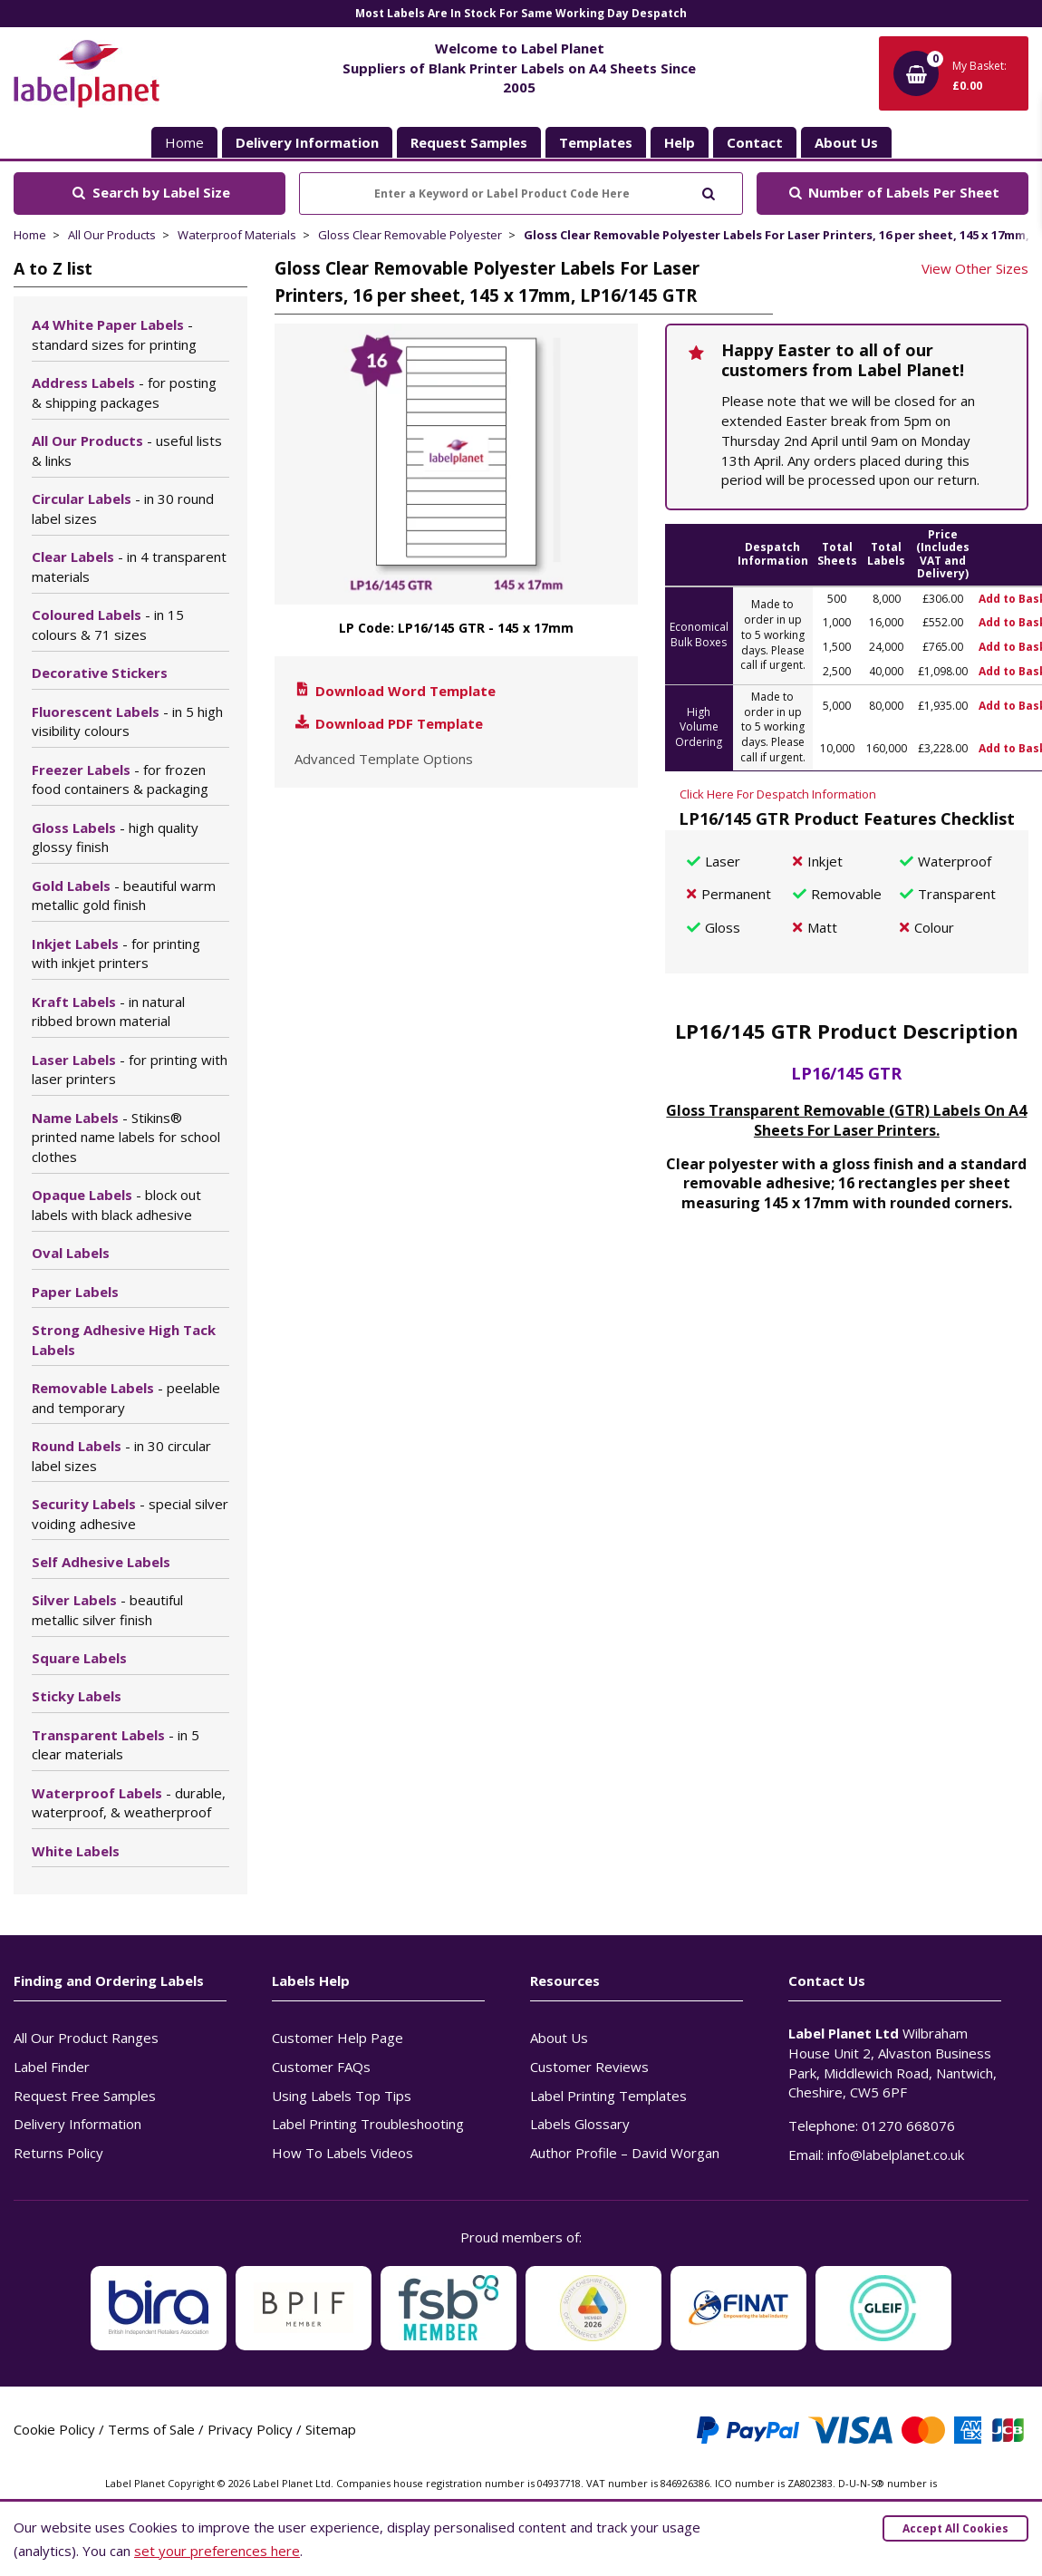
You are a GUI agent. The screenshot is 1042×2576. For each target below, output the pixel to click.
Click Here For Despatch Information (778, 794)
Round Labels (121, 1456)
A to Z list (53, 268)
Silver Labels (107, 1610)
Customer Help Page (337, 2038)
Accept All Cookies (955, 2528)
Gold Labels (124, 895)
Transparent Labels (115, 1745)
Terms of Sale (151, 2429)
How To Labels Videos (342, 2153)
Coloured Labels (108, 624)
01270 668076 (908, 2125)
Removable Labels (126, 1398)
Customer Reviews (589, 2067)
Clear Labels (129, 566)
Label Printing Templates (608, 2096)
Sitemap (330, 2429)
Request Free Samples (85, 2096)
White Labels (76, 1851)
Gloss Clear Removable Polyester (410, 235)
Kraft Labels (108, 1012)
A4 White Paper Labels (114, 334)
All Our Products (112, 235)
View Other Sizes (974, 268)
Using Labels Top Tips (341, 2096)
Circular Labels (123, 508)
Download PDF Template (388, 723)
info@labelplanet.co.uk (895, 2154)
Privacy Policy (250, 2429)
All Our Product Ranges (86, 2038)
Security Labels (130, 1514)
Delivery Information (77, 2124)
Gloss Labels (115, 837)
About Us (559, 2038)
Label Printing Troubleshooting (368, 2124)
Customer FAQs (321, 2067)
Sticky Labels (76, 1696)
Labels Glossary (580, 2124)
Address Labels (124, 392)
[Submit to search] (708, 191)
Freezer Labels (120, 779)
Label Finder (52, 2067)
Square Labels (79, 1658)
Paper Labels (75, 1292)
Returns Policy (58, 2153)
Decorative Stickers (100, 672)
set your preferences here (217, 2551)
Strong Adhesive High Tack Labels (124, 1340)
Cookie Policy (54, 2429)
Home (184, 142)
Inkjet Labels (116, 954)
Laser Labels (129, 1070)
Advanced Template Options (383, 759)
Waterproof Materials (237, 235)
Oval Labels (71, 1253)
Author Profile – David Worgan (624, 2153)
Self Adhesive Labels (101, 1562)
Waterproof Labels (129, 1803)
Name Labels (126, 1138)
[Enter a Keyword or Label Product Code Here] (521, 193)
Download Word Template (394, 691)
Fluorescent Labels (127, 721)
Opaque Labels (116, 1205)
